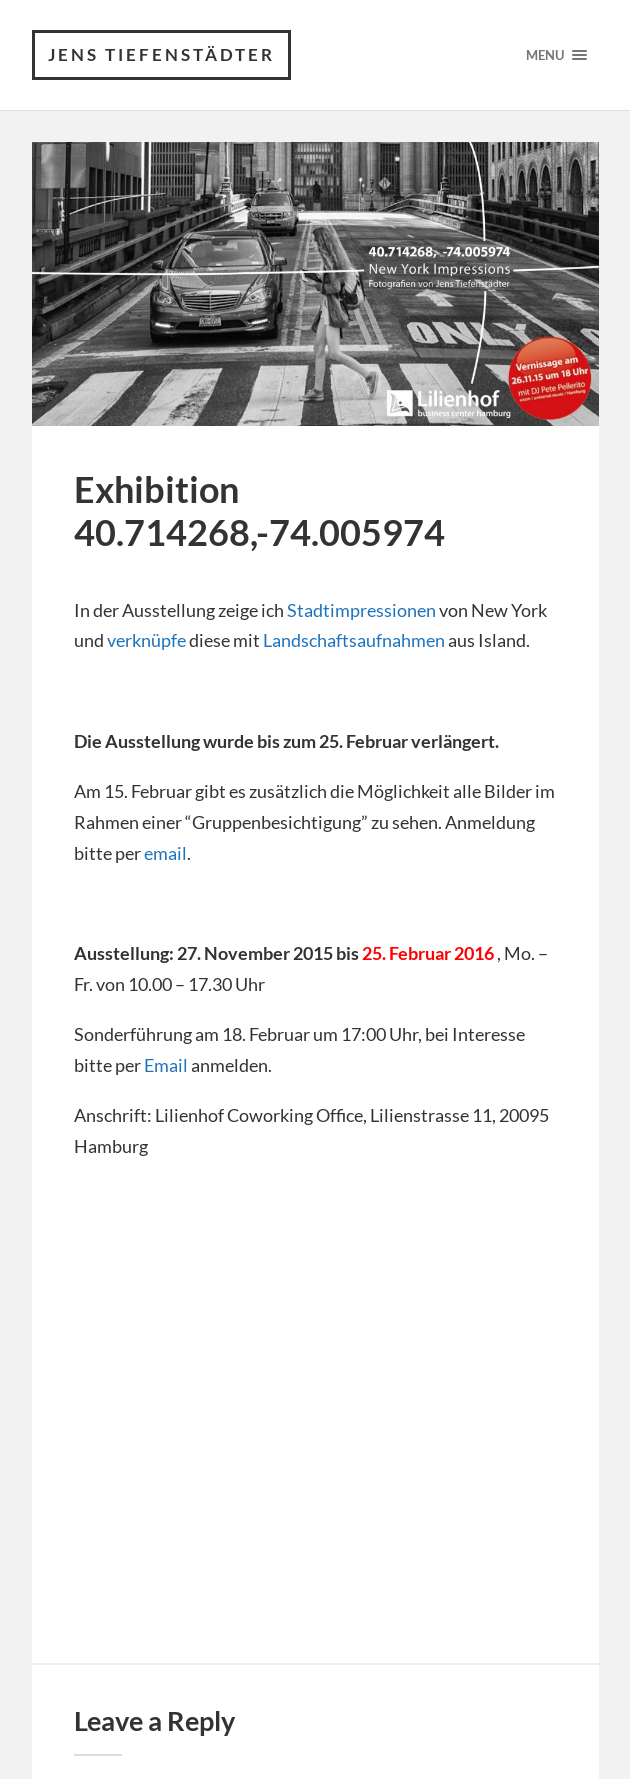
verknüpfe (146, 640)
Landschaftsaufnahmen (354, 640)
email (165, 853)
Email (166, 1065)
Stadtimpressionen (361, 610)
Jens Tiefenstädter (161, 54)
